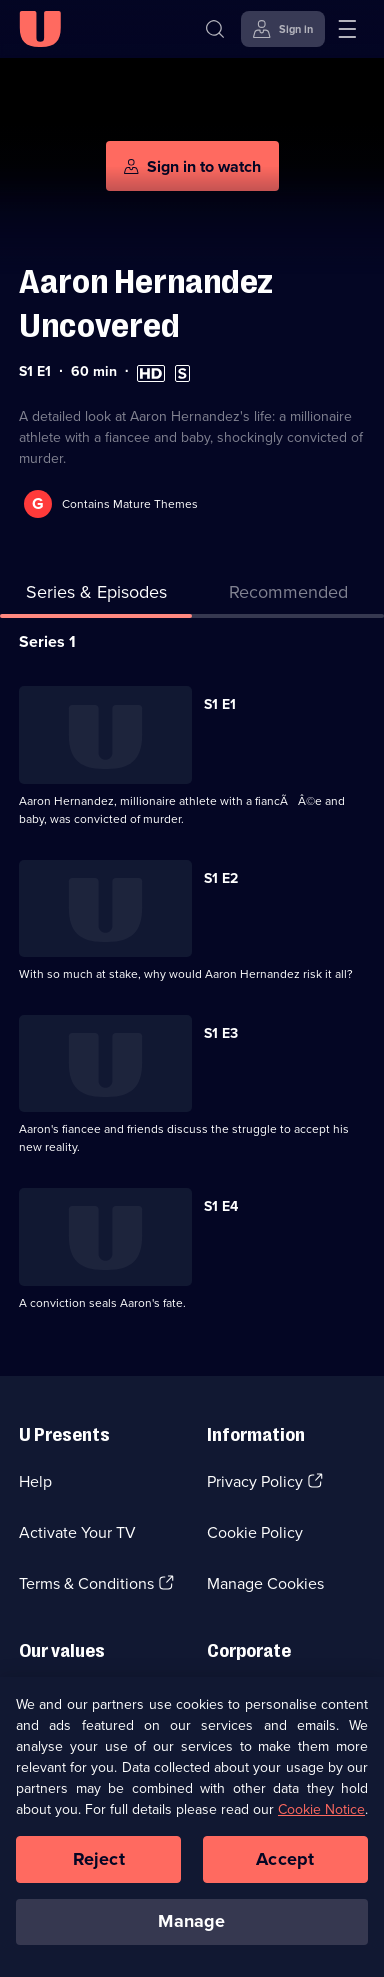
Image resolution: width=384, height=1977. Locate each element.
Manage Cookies (265, 1583)
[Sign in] (283, 29)
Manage (191, 1923)
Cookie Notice (321, 1810)
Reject (99, 1860)
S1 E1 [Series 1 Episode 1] (220, 704)
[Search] (215, 29)
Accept (285, 1860)
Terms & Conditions (86, 1583)
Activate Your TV (77, 1532)
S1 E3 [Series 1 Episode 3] (221, 1033)
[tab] (288, 596)
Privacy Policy (255, 1481)
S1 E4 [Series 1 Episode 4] (221, 1206)
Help (35, 1481)
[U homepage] (40, 29)
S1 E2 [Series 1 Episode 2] (221, 878)
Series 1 (47, 641)
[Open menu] (347, 29)
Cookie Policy (255, 1532)
